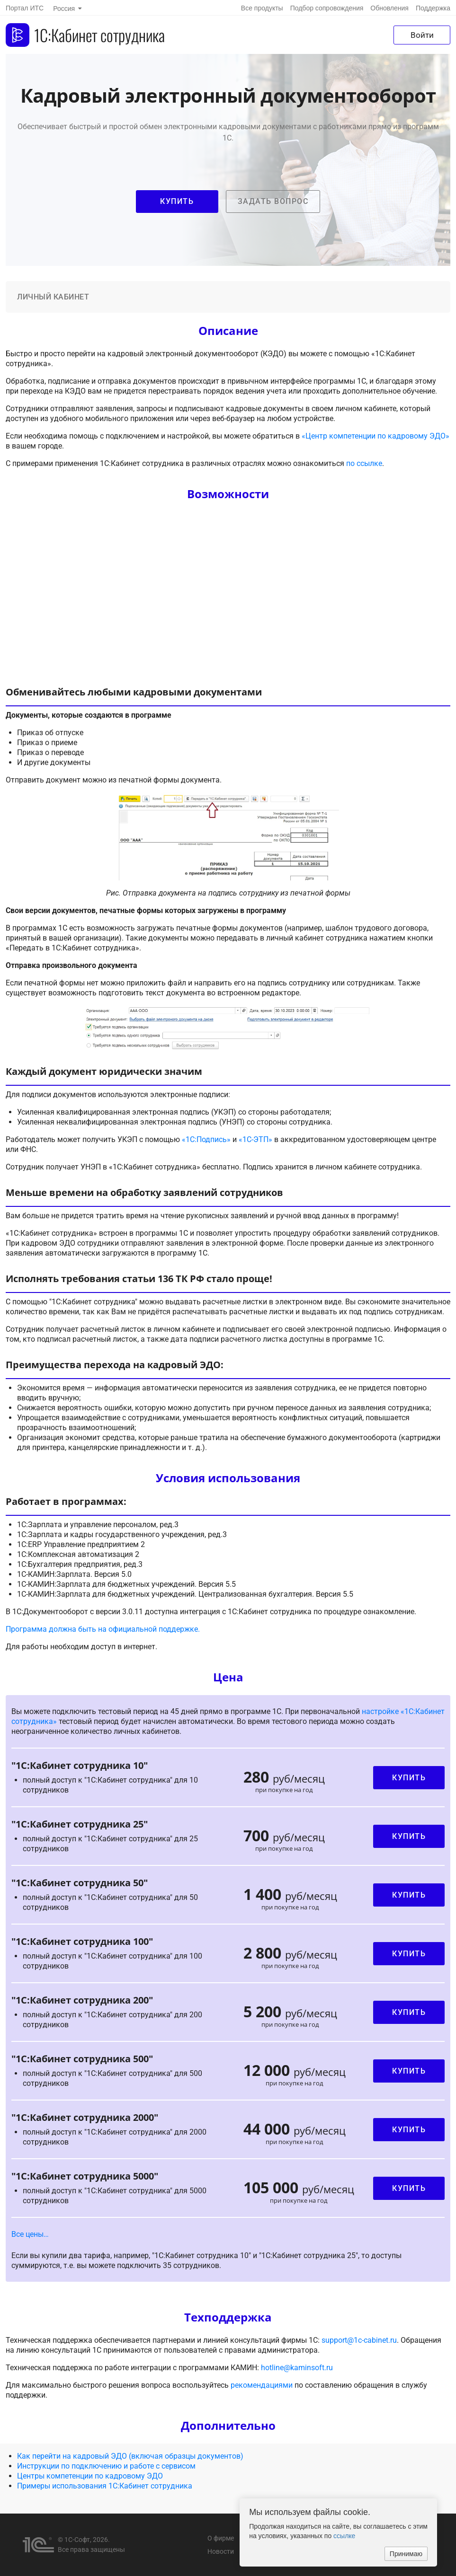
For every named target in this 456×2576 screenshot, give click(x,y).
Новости (220, 2551)
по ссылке (364, 463)
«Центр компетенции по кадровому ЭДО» (375, 435)
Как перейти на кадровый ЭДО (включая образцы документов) (130, 2456)
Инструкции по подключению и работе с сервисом (106, 2466)
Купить (409, 1777)
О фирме (220, 2538)
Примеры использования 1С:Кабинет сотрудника (104, 2485)
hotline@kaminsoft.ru (297, 2367)
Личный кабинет (53, 296)
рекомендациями (262, 2385)
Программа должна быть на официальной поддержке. (103, 1629)
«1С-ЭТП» (255, 1139)
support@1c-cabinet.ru (359, 2340)
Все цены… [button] (30, 2234)
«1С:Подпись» (206, 1139)
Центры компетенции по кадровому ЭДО (90, 2475)
